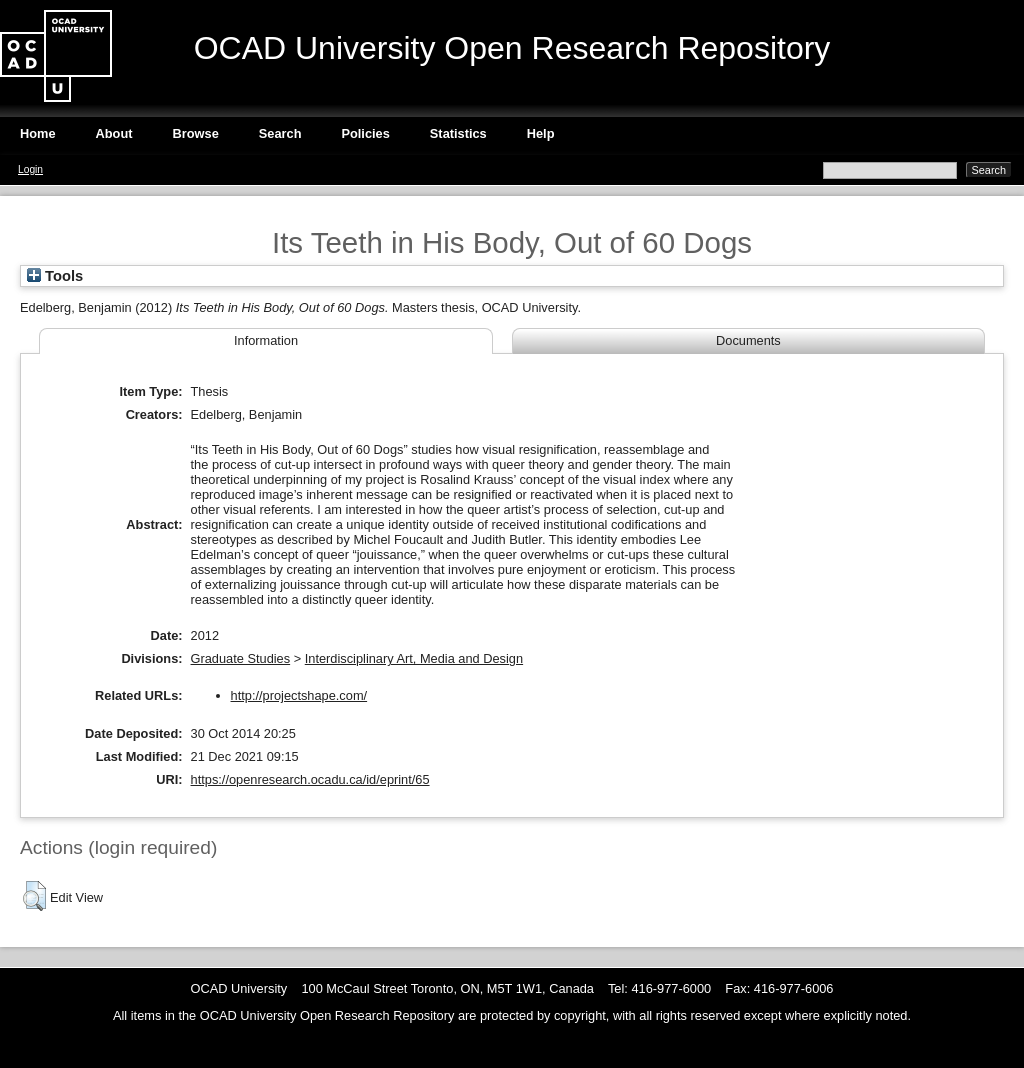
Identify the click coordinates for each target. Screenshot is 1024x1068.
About (114, 133)
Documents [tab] (748, 340)
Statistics (458, 133)
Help (541, 133)
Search (280, 133)
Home (38, 133)
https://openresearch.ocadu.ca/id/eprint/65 (310, 779)
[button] (34, 896)
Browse (196, 133)
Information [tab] (266, 340)
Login (30, 169)
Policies (365, 133)
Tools (55, 276)
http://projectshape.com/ (299, 695)
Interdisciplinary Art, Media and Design (414, 658)
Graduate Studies (241, 658)
